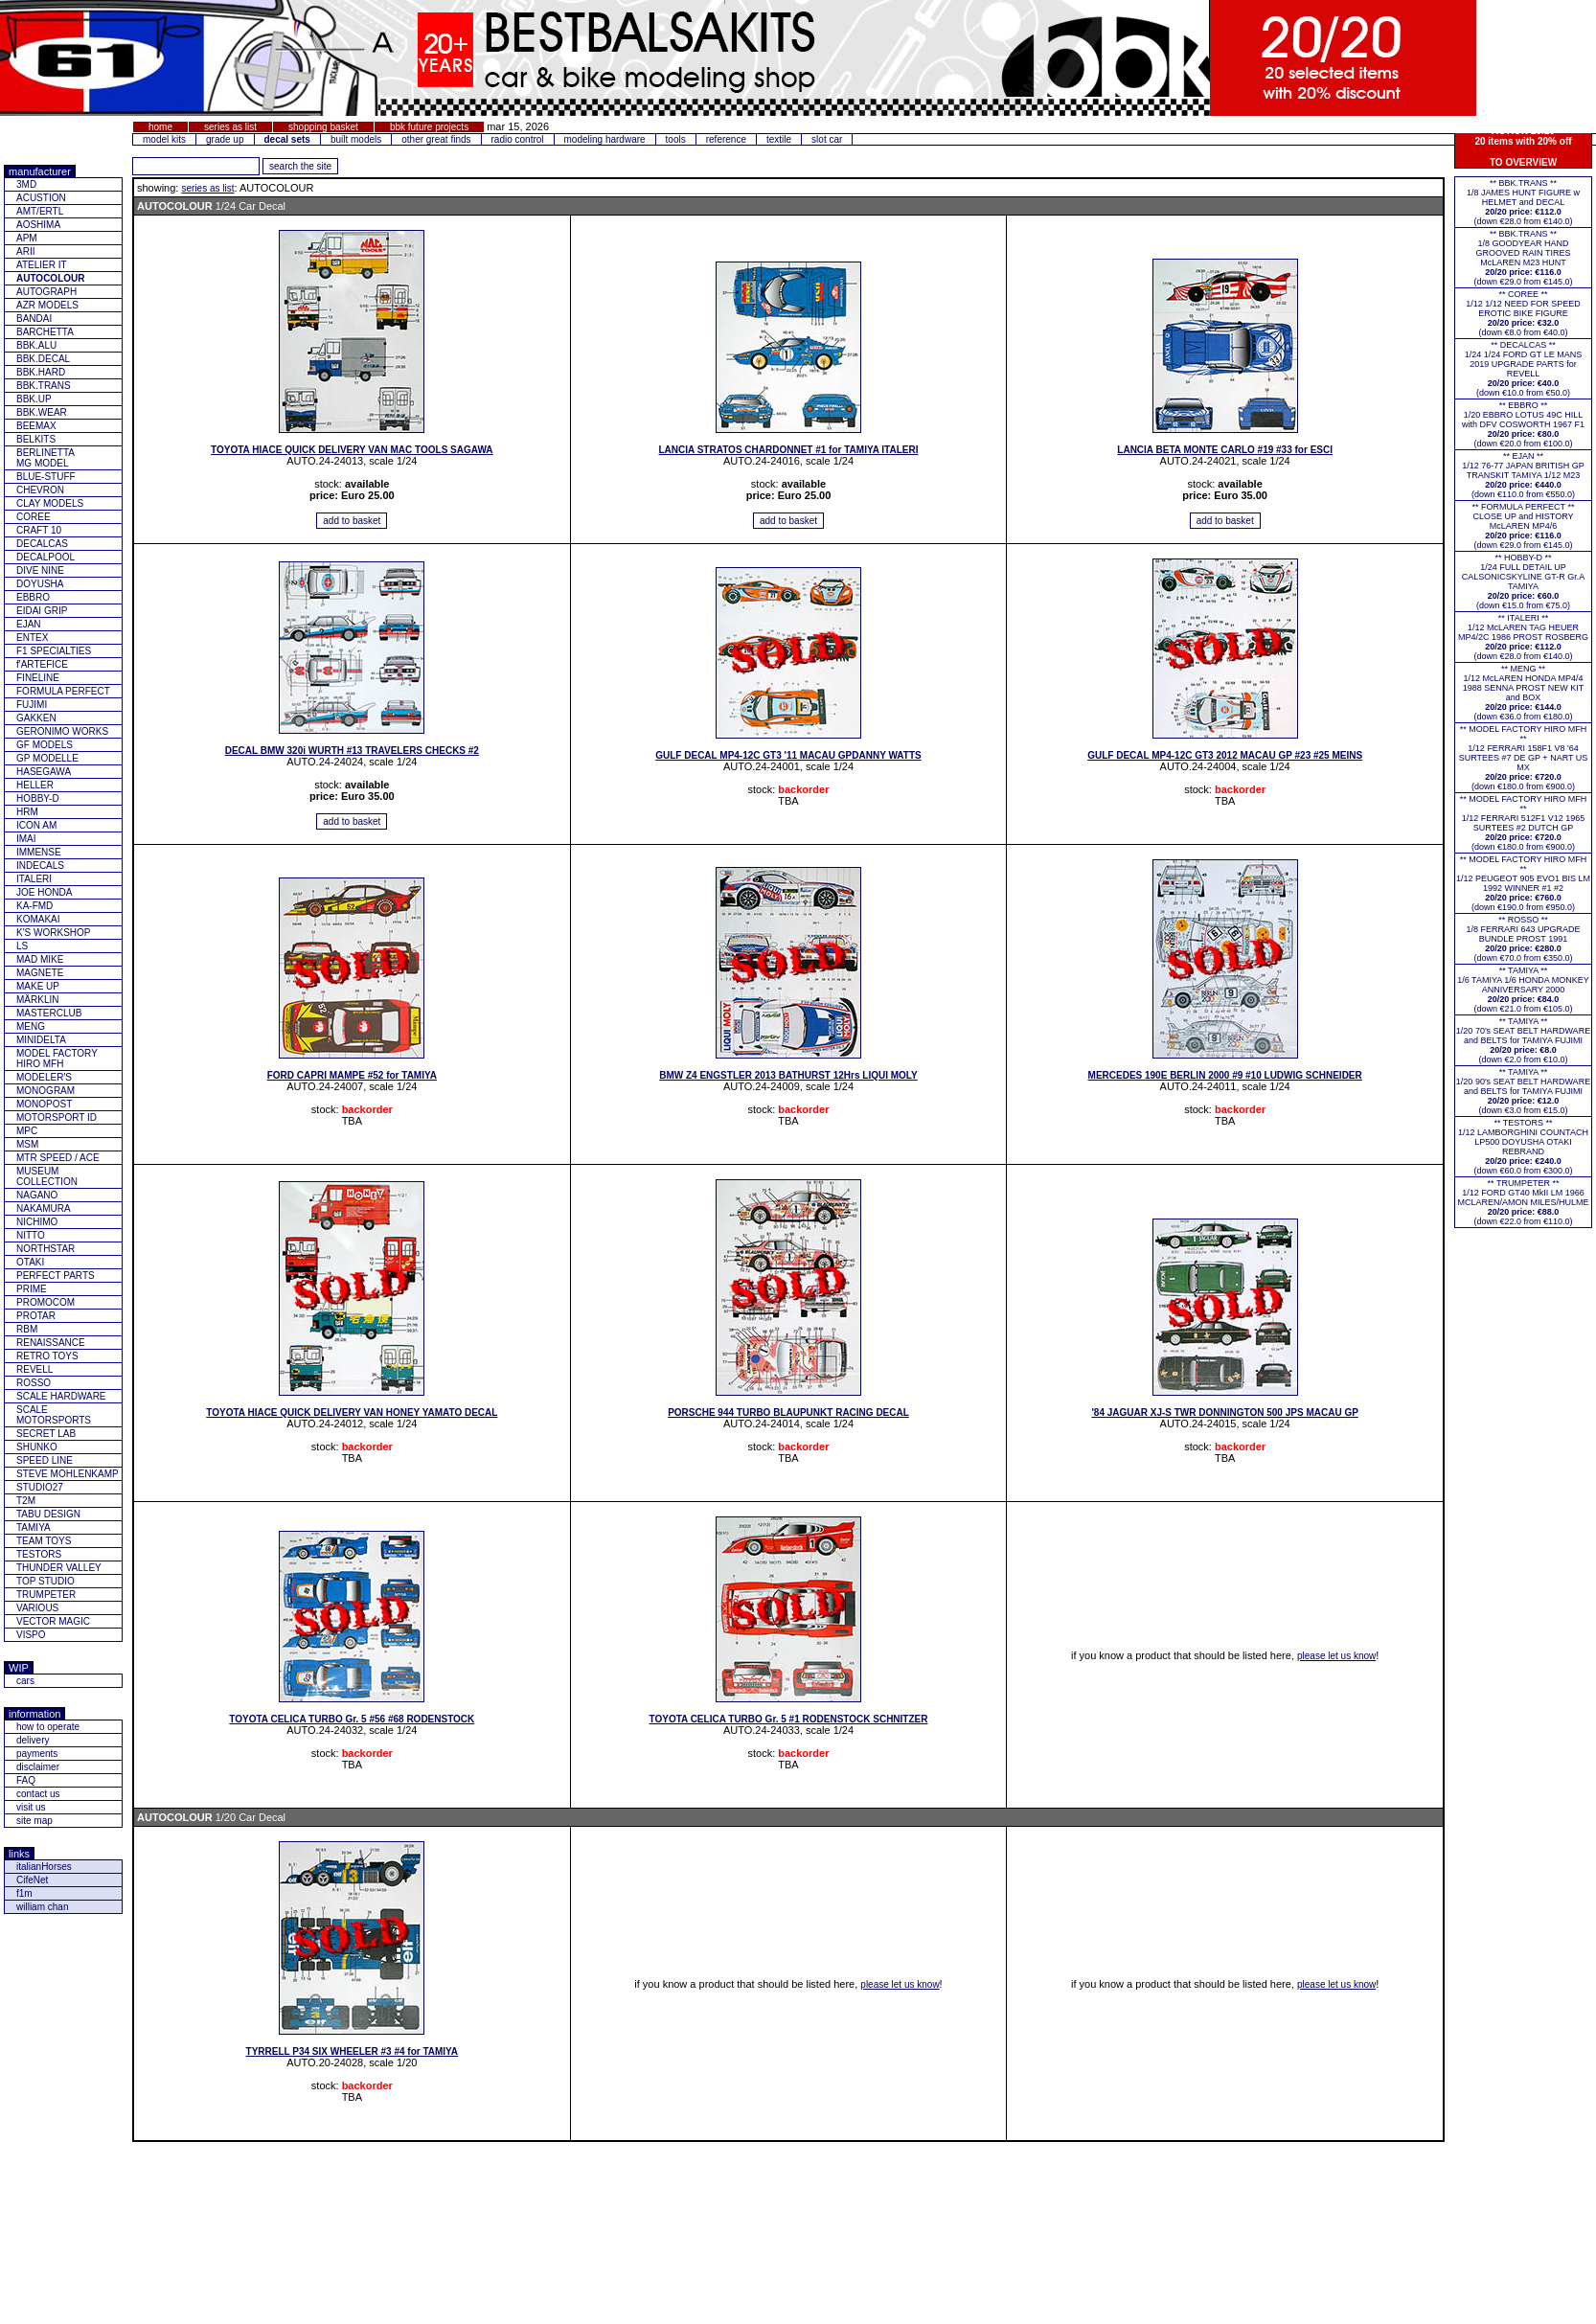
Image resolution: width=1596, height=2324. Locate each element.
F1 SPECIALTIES (53, 651)
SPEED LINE (44, 1460)
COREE (33, 517)
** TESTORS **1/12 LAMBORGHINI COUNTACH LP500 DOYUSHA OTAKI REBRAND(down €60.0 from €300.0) (1523, 1146)
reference (726, 139)
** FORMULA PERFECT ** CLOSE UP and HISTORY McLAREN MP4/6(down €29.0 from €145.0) (1523, 526)
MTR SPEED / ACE (58, 1157)
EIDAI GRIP (41, 610)
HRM (27, 812)
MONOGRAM (45, 1090)
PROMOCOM (45, 1302)
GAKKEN (36, 718)
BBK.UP (34, 399)
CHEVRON (40, 490)
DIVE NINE (40, 570)
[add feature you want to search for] (196, 166)
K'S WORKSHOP (53, 932)
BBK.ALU (36, 345)
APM (26, 238)
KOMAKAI (38, 919)
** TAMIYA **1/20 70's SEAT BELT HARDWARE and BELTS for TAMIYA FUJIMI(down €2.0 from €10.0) (1523, 1040)
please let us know (1336, 1656)
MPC (26, 1131)
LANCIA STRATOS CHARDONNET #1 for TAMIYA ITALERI (789, 449)
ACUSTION (41, 198)
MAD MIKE (39, 959)
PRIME (31, 1289)
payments (36, 1753)
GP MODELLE (47, 758)
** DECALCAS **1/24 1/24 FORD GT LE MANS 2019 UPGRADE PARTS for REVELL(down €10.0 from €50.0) (1523, 369)
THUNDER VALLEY (59, 1567)
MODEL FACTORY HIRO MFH (57, 1058)
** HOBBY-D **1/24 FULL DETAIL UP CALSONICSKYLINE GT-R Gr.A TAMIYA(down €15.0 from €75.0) (1523, 581)
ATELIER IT (41, 265)
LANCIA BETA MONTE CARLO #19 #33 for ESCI (1225, 449)
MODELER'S (44, 1077)
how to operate (48, 1726)
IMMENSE (38, 852)
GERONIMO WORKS (62, 731)
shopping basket (323, 127)
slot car (826, 139)
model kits (164, 139)
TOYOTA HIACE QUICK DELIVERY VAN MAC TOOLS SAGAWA (351, 449)
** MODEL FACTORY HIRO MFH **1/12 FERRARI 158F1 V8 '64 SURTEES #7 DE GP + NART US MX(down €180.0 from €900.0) (1523, 757)
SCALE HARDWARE (61, 1396)
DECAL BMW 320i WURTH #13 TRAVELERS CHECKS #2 (352, 750)
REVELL (34, 1369)
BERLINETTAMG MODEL (45, 457)
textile (778, 139)
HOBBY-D (37, 798)
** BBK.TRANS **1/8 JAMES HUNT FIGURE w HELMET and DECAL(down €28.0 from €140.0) (1523, 202)
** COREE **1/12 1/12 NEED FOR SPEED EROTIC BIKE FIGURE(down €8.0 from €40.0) (1523, 313)
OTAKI (30, 1262)
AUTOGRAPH (46, 291)
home (160, 127)
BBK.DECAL (43, 358)
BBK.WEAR (41, 412)
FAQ (25, 1780)
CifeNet (32, 1880)
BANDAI (34, 318)
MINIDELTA (41, 1040)
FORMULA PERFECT (63, 691)
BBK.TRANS (43, 385)
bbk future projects (429, 127)
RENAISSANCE (50, 1342)
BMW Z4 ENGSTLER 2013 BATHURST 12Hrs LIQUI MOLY (788, 1075)
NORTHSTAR (45, 1248)
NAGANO (36, 1195)
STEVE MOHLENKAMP (67, 1474)
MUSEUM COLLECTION (47, 1176)
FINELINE (37, 677)
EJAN (28, 624)
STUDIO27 (39, 1487)
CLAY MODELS (49, 503)
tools (676, 139)
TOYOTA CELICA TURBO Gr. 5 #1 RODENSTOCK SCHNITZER (789, 1719)
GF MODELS (44, 745)
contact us (38, 1794)
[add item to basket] (351, 521)
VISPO (31, 1634)
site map (34, 1820)
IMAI (26, 838)
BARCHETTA (45, 332)
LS (22, 946)
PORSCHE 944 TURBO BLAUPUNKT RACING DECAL (788, 1412)
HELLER (35, 785)
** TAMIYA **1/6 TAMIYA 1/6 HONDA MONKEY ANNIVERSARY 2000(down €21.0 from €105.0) (1523, 990)
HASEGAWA (43, 771)
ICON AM (36, 825)
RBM (26, 1329)
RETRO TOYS (47, 1356)
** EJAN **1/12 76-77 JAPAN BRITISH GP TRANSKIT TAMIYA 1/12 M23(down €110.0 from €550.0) (1523, 475)
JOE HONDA (44, 892)
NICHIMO (36, 1222)
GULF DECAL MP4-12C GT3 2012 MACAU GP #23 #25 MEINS (1224, 755)
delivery (32, 1740)
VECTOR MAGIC (53, 1621)
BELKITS (36, 439)
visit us (31, 1807)
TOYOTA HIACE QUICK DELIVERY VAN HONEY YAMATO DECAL (351, 1412)
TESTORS (38, 1554)
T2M (25, 1500)
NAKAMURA (43, 1208)
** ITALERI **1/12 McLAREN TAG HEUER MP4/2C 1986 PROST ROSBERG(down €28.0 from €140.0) (1523, 637)
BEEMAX (36, 426)
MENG (30, 1026)
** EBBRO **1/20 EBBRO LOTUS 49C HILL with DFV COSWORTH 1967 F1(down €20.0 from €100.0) (1523, 424)
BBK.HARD (40, 372)
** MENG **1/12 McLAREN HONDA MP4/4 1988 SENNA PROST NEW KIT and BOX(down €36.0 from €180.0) (1523, 692)
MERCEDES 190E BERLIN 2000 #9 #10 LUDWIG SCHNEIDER (1225, 1075)
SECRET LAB (46, 1433)
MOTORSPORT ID (56, 1117)
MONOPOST (44, 1104)
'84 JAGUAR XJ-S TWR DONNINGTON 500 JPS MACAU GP (1224, 1412)
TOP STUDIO (45, 1581)
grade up (224, 139)
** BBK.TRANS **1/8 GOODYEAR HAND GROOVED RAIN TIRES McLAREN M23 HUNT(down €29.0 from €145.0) (1522, 257)
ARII (25, 251)
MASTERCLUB (48, 1013)
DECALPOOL (45, 557)
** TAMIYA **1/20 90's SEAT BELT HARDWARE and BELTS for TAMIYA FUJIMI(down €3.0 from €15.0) (1523, 1091)
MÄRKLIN (37, 999)
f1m (24, 1893)
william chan (42, 1907)
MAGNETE (39, 973)
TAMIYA (33, 1527)
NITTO (30, 1235)
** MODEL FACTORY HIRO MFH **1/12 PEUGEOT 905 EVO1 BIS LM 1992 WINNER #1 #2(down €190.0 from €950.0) (1523, 883)
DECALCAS (42, 543)
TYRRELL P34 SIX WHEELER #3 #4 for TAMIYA (352, 2051)
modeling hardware (605, 139)
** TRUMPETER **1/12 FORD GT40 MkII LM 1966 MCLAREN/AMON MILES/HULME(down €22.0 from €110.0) (1522, 1202)
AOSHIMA (38, 224)
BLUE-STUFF (46, 476)
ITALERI (34, 879)
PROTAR (36, 1315)
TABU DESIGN (48, 1514)
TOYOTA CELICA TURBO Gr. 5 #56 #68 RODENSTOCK (351, 1719)
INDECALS (40, 865)
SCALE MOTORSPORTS (53, 1414)
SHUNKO (36, 1447)
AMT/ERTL (39, 211)
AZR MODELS (47, 305)
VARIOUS (37, 1608)
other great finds (435, 139)
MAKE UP (37, 986)
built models (356, 139)
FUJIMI (31, 704)
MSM (27, 1144)
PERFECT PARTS (55, 1275)
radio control (517, 139)
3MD (26, 184)
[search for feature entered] (300, 166)
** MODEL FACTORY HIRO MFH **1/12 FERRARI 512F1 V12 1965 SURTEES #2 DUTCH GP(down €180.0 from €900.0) (1523, 823)
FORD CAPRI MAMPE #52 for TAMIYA (352, 1075)
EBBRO (33, 597)
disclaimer (37, 1767)
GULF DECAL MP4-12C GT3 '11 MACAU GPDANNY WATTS (788, 755)
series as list (230, 127)
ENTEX (32, 637)
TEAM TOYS (43, 1541)
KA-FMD (34, 905)
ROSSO (33, 1383)
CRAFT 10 (38, 530)
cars (25, 1680)
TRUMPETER (46, 1594)
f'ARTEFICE (42, 664)
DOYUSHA (39, 584)
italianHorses (44, 1866)
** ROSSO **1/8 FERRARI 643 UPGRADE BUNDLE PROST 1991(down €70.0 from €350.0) (1523, 939)
